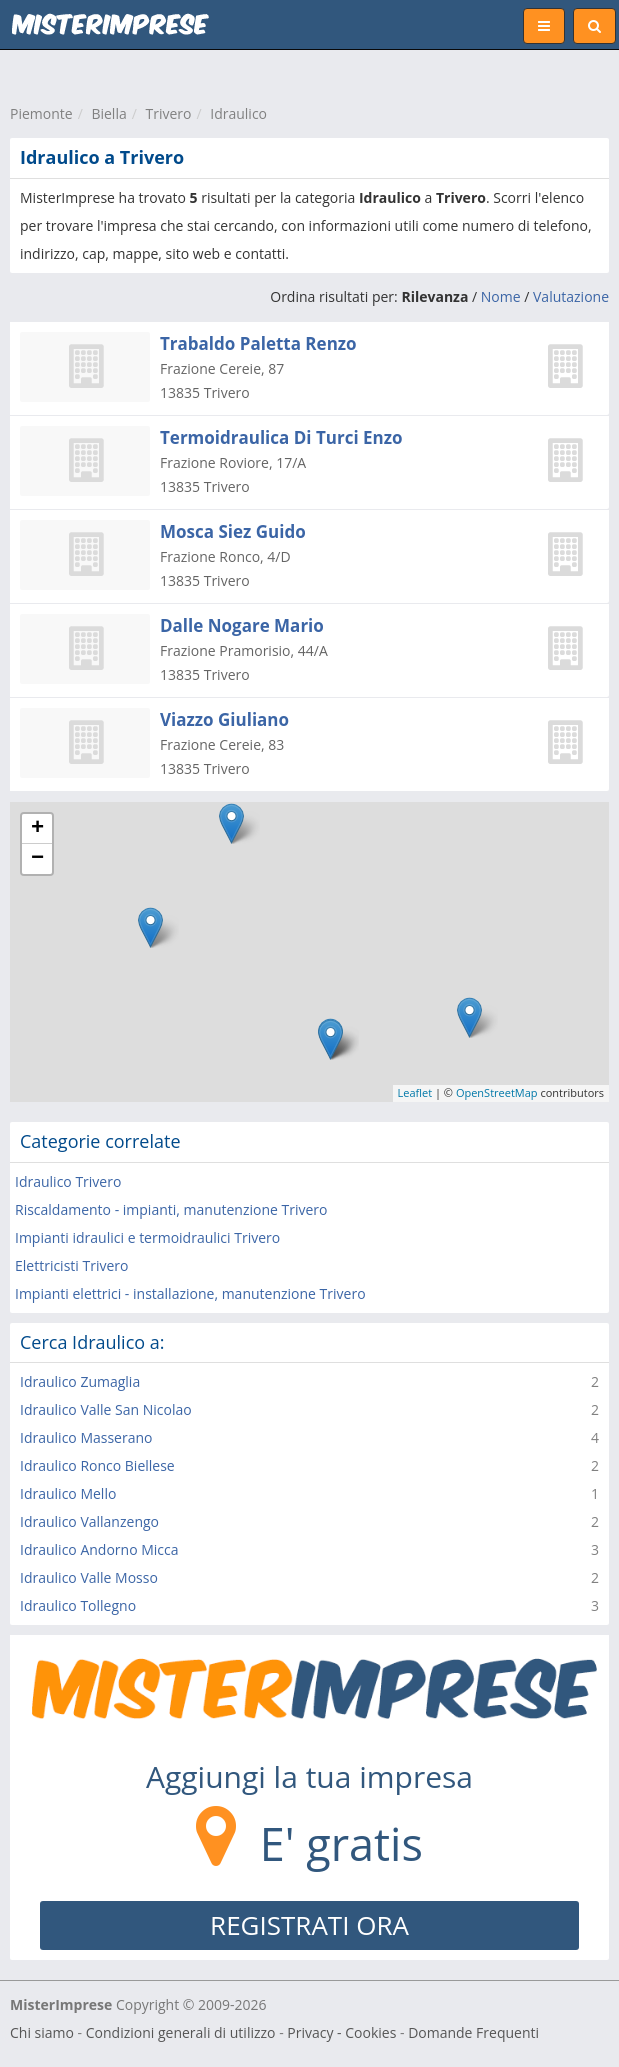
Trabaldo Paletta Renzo (258, 343)
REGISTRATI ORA (309, 1925)
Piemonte (41, 113)
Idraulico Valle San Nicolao (106, 1409)
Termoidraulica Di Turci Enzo (281, 437)
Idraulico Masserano (86, 1437)
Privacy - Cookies (341, 2032)
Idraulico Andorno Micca (99, 1549)
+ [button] (37, 829)
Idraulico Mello (68, 1493)
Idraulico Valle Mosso (89, 1577)
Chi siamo (42, 2032)
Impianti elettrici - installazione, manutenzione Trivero (190, 1293)
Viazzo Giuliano (224, 719)
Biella (108, 113)
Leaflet (415, 1092)
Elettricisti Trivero (71, 1265)
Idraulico (238, 113)
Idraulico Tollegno (78, 1605)
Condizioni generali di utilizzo (181, 2032)
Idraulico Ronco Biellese (97, 1465)
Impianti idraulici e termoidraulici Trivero (147, 1237)
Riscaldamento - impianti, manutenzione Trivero (171, 1209)
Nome (501, 296)
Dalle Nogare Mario (242, 625)
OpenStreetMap (497, 1092)
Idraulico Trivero (68, 1181)
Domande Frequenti (473, 2032)
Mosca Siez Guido (233, 531)
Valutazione (571, 296)
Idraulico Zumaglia (80, 1381)
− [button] (37, 859)
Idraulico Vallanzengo (89, 1521)
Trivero (169, 113)
